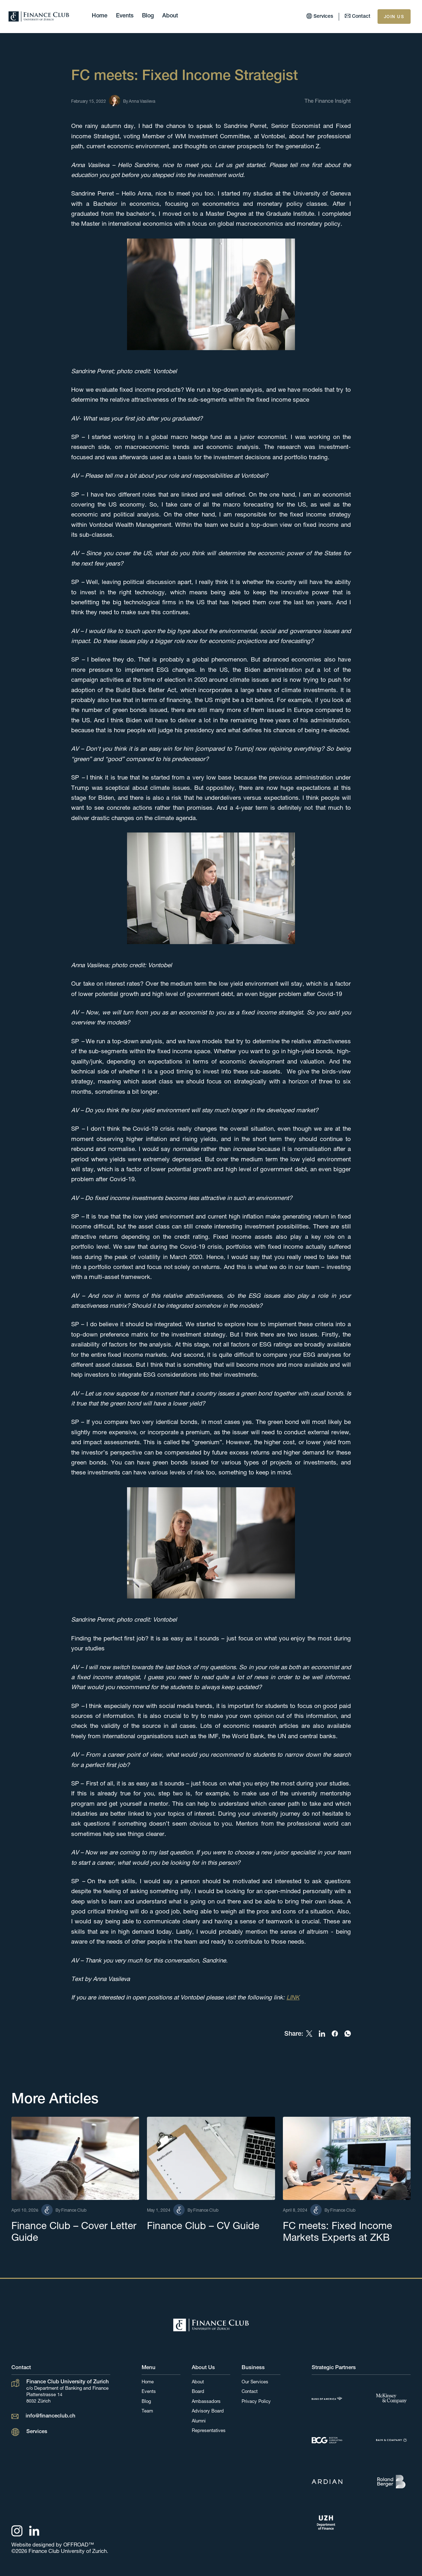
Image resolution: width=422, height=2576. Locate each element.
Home (99, 16)
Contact (250, 2392)
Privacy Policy (256, 2402)
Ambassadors (206, 2402)
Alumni (199, 2421)
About (170, 16)
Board (198, 2392)
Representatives (209, 2431)
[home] (39, 16)
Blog (148, 16)
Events (124, 16)
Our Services (255, 2382)
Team (147, 2411)
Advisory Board (208, 2411)
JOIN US (394, 17)
